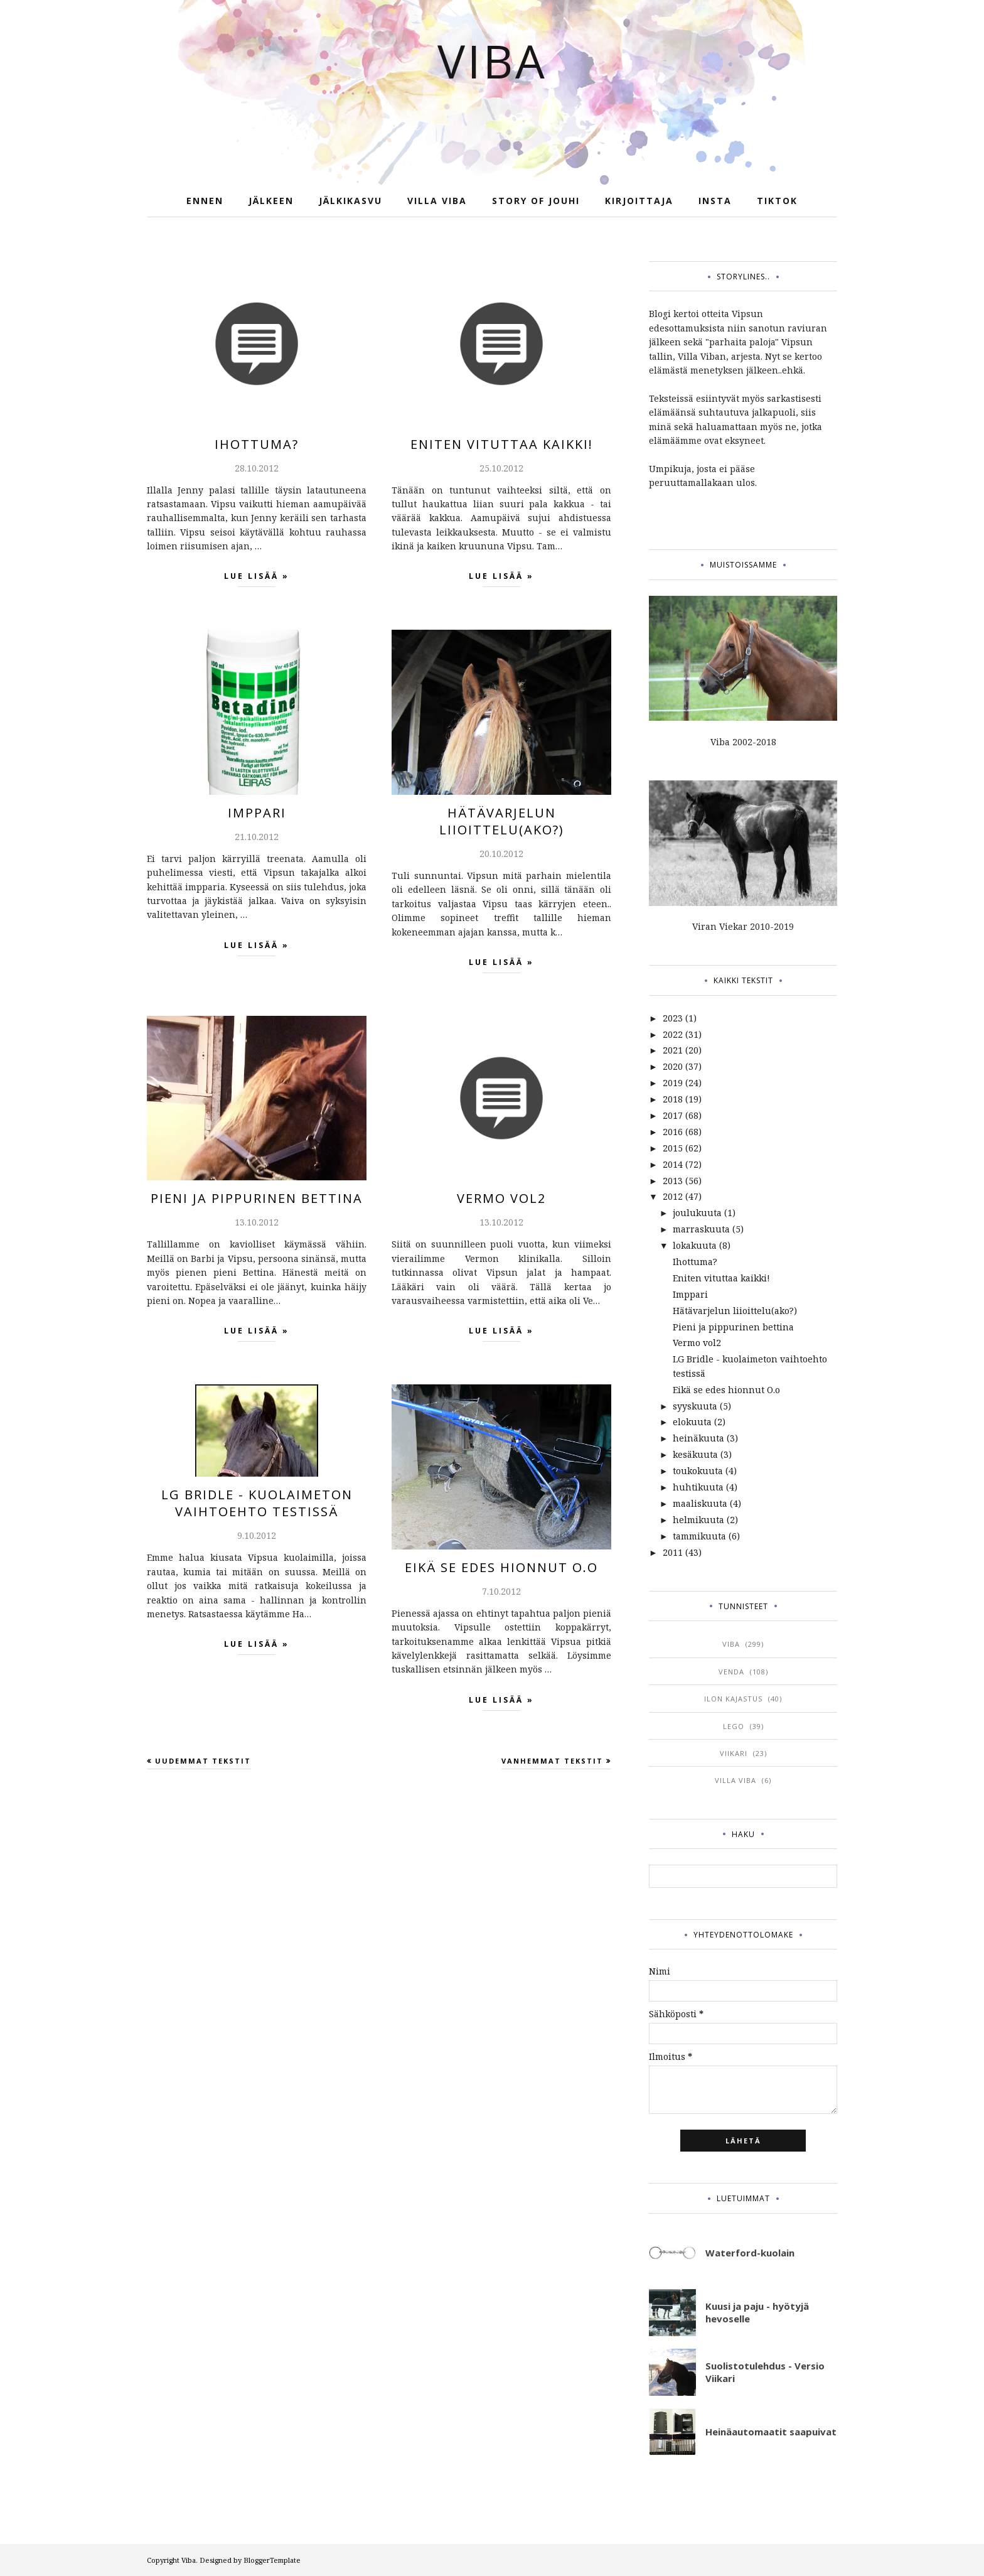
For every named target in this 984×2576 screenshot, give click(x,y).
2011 (673, 1552)
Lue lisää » (256, 579)
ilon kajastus (733, 1698)
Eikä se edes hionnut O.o (501, 1567)
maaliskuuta (700, 1503)
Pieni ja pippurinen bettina (257, 1198)
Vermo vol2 (501, 1198)
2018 (673, 1099)
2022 (673, 1034)
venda (731, 1671)
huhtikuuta (698, 1487)
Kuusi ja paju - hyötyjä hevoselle (757, 2312)
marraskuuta (701, 1229)
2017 (673, 1115)
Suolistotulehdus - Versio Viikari (765, 2372)
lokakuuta (695, 1245)
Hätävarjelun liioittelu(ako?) (501, 821)
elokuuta (692, 1422)
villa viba (735, 1780)
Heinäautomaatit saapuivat (771, 2431)
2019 (673, 1083)
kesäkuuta (695, 1454)
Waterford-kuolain (749, 2252)
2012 (673, 1196)
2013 (673, 1181)
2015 (673, 1148)
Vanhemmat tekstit (552, 1760)
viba (731, 1644)
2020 (673, 1066)
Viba (492, 60)
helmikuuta (698, 1520)
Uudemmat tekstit (203, 1760)
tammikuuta (699, 1536)
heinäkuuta (698, 1438)
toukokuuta (698, 1471)
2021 (673, 1050)
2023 (673, 1018)
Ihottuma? (257, 444)
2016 (673, 1132)
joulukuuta (697, 1213)
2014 (673, 1164)
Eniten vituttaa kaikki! (501, 444)
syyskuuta (695, 1406)
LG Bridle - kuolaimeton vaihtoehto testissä (257, 1503)
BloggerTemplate (272, 2560)
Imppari (257, 812)
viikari (733, 1753)
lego (733, 1726)
